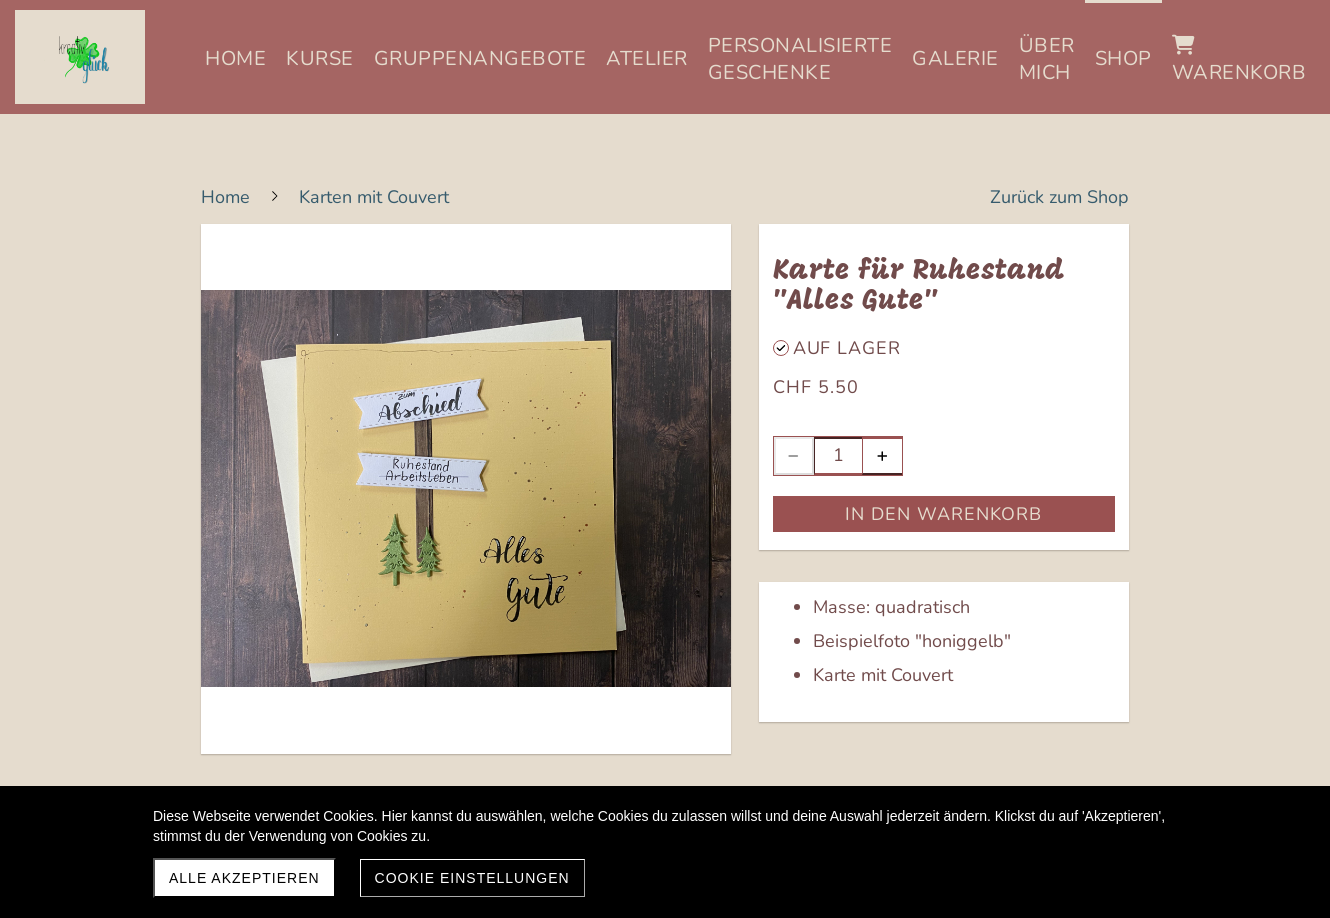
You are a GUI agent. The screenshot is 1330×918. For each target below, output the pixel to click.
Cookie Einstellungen (472, 878)
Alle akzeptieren (244, 878)
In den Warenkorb (943, 514)
